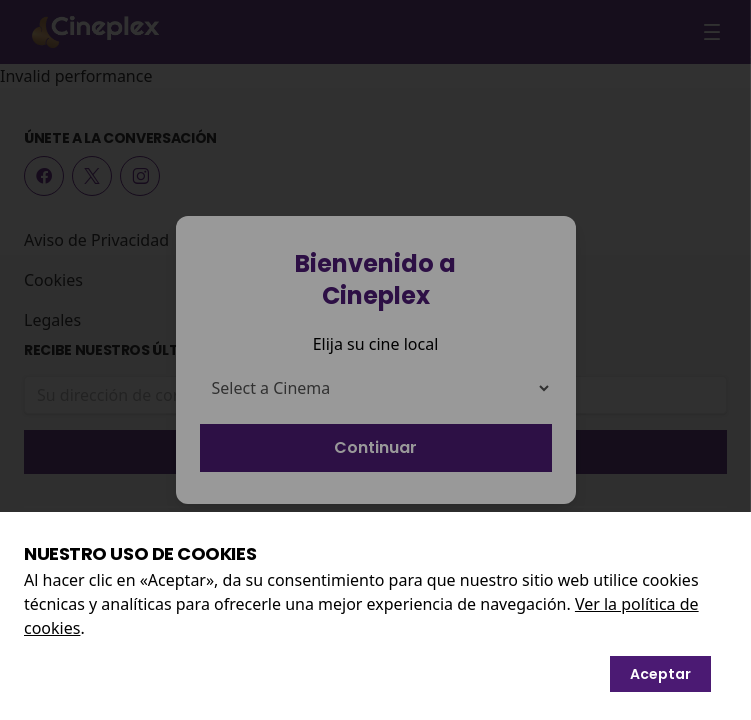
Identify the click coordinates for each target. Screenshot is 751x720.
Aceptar (660, 674)
